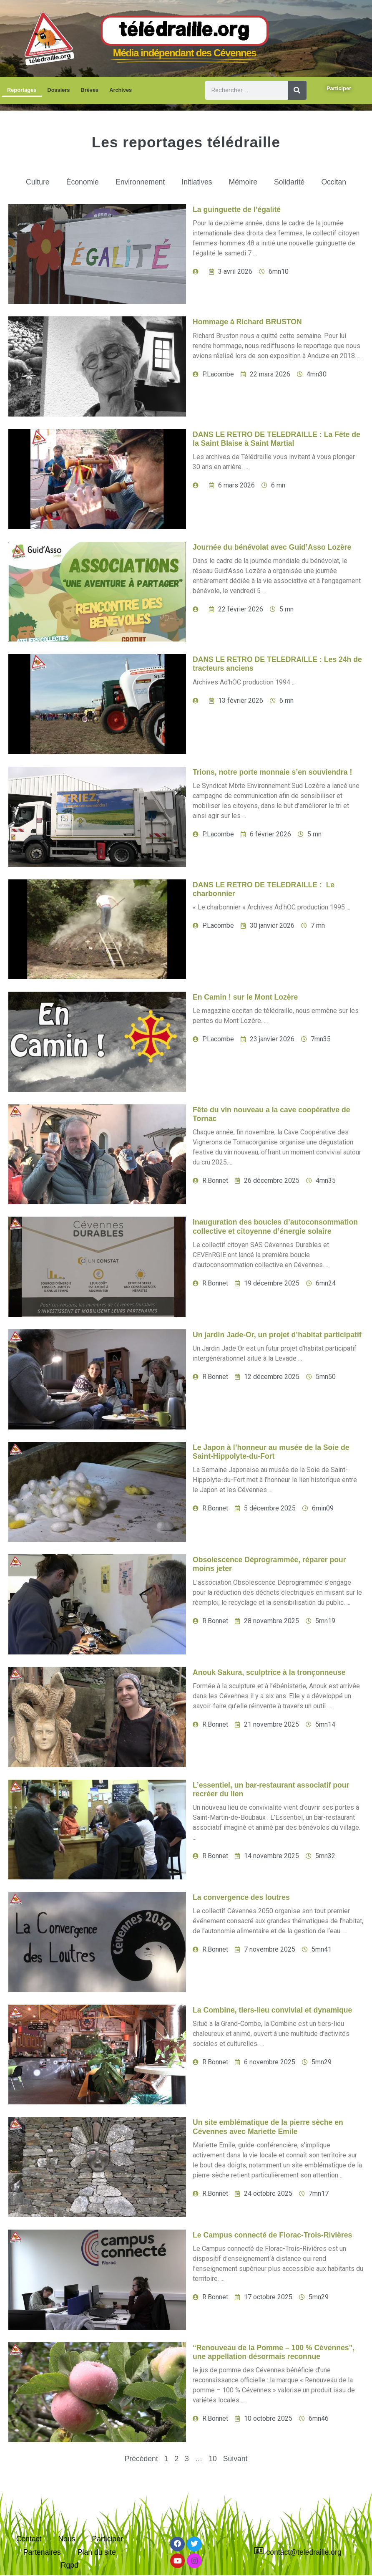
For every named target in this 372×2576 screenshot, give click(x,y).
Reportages (21, 90)
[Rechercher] (297, 90)
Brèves (89, 90)
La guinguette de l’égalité (237, 209)
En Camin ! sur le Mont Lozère (245, 997)
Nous (66, 2539)
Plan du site (97, 2552)
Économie (82, 182)
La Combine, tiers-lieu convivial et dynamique (272, 2010)
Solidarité (289, 182)
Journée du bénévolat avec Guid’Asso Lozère (272, 547)
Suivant (235, 2459)
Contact (29, 2539)
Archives (120, 90)
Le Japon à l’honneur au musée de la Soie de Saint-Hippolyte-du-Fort (271, 1451)
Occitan (333, 182)
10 (213, 2459)
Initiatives (196, 182)
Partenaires (42, 2552)
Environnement (140, 182)
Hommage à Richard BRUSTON (247, 322)
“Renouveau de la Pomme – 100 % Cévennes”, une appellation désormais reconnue (273, 2352)
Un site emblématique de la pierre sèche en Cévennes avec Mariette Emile (268, 2126)
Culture (38, 182)
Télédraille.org (184, 31)
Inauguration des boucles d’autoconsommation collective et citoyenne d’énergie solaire (275, 1226)
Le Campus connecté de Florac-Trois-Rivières (272, 2235)
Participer (107, 2539)
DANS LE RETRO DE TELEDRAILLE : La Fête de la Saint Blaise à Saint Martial (276, 438)
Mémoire (243, 182)
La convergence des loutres (241, 1897)
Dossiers (58, 90)
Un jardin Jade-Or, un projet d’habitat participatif (277, 1335)
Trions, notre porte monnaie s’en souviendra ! (272, 772)
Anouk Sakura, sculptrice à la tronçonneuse (269, 1672)
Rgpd (69, 2565)
